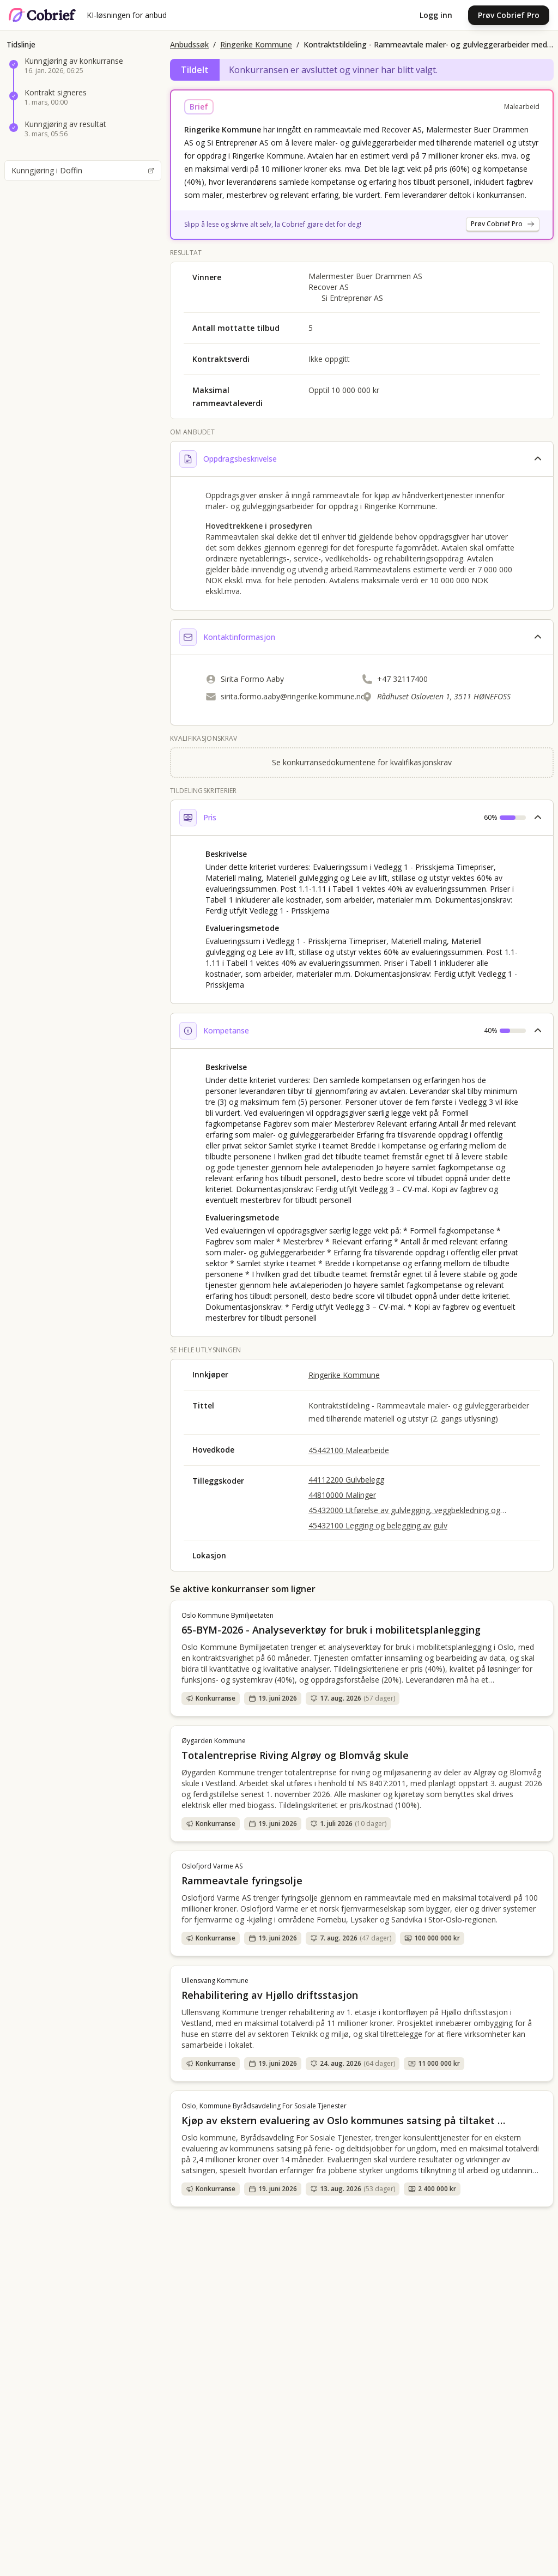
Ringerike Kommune (256, 44)
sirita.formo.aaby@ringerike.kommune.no (293, 696)
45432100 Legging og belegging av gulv (377, 1525)
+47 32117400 (402, 679)
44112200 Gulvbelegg (346, 1479)
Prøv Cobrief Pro (508, 15)
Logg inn (436, 15)
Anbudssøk (189, 44)
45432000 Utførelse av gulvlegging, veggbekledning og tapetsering (404, 1510)
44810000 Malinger (342, 1495)
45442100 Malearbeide (348, 1450)
